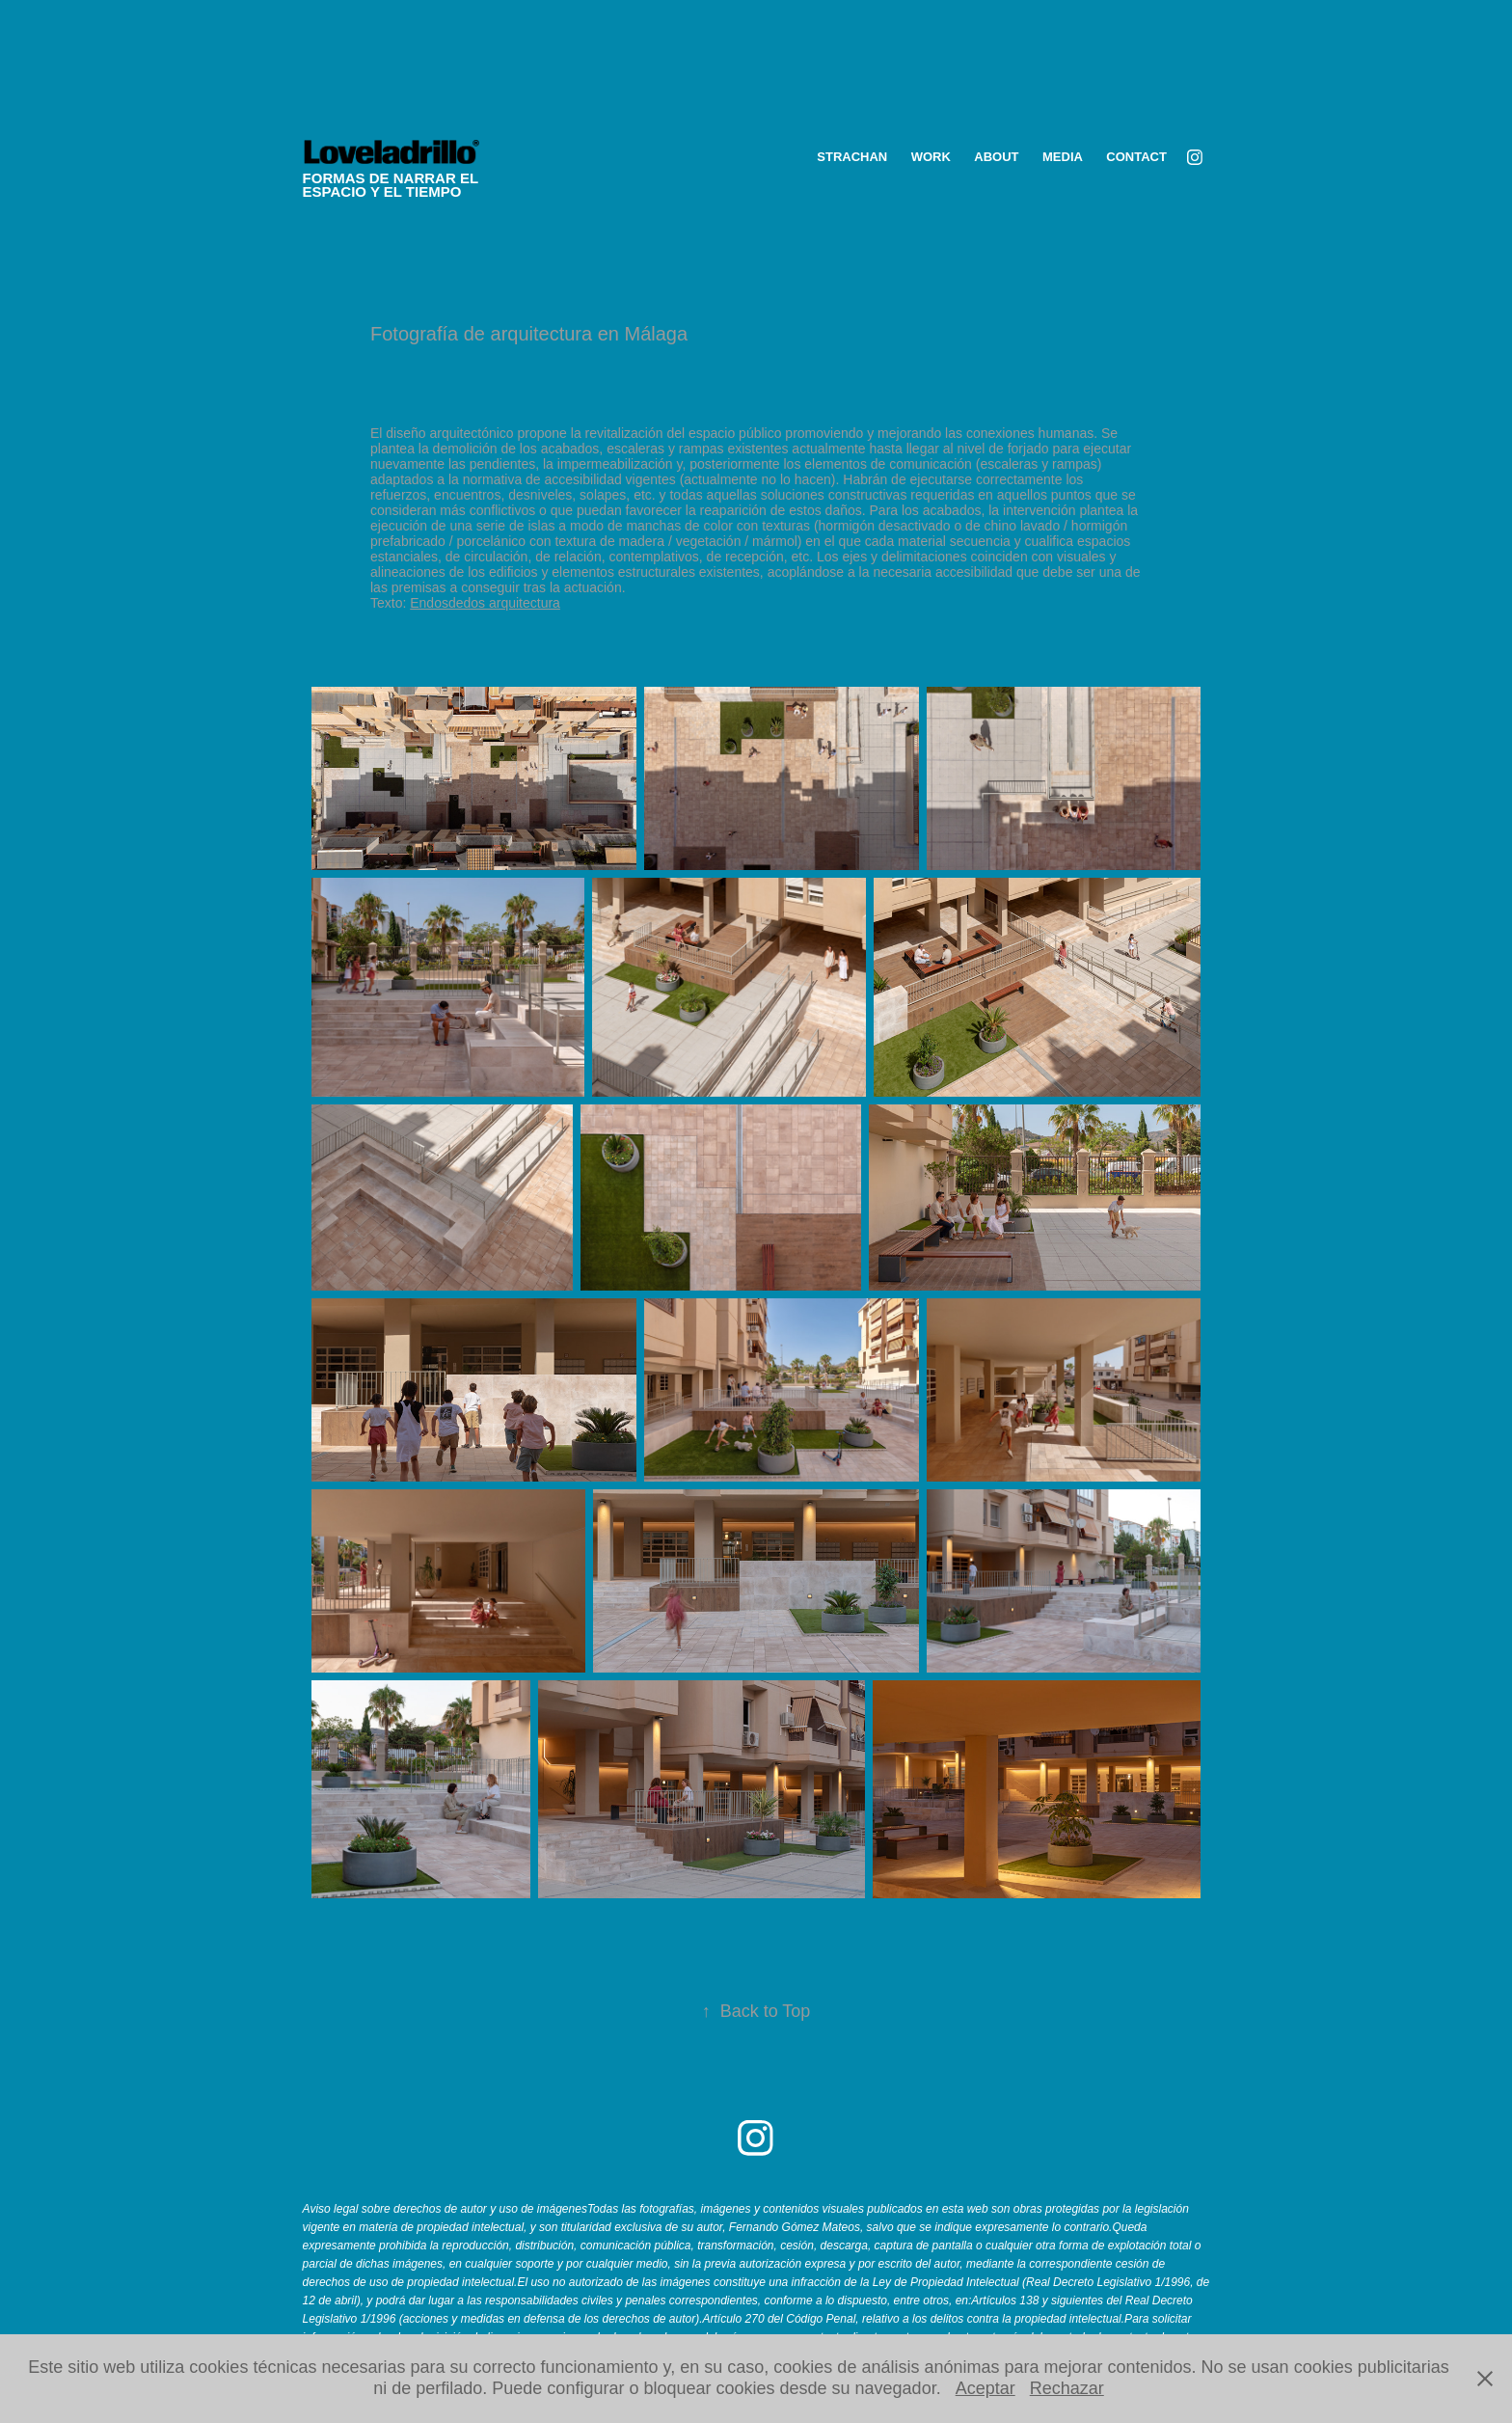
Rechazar (1067, 2388)
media (1062, 157)
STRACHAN (852, 157)
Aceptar (985, 2388)
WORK (931, 157)
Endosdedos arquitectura (485, 603)
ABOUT (996, 157)
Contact (1136, 157)
